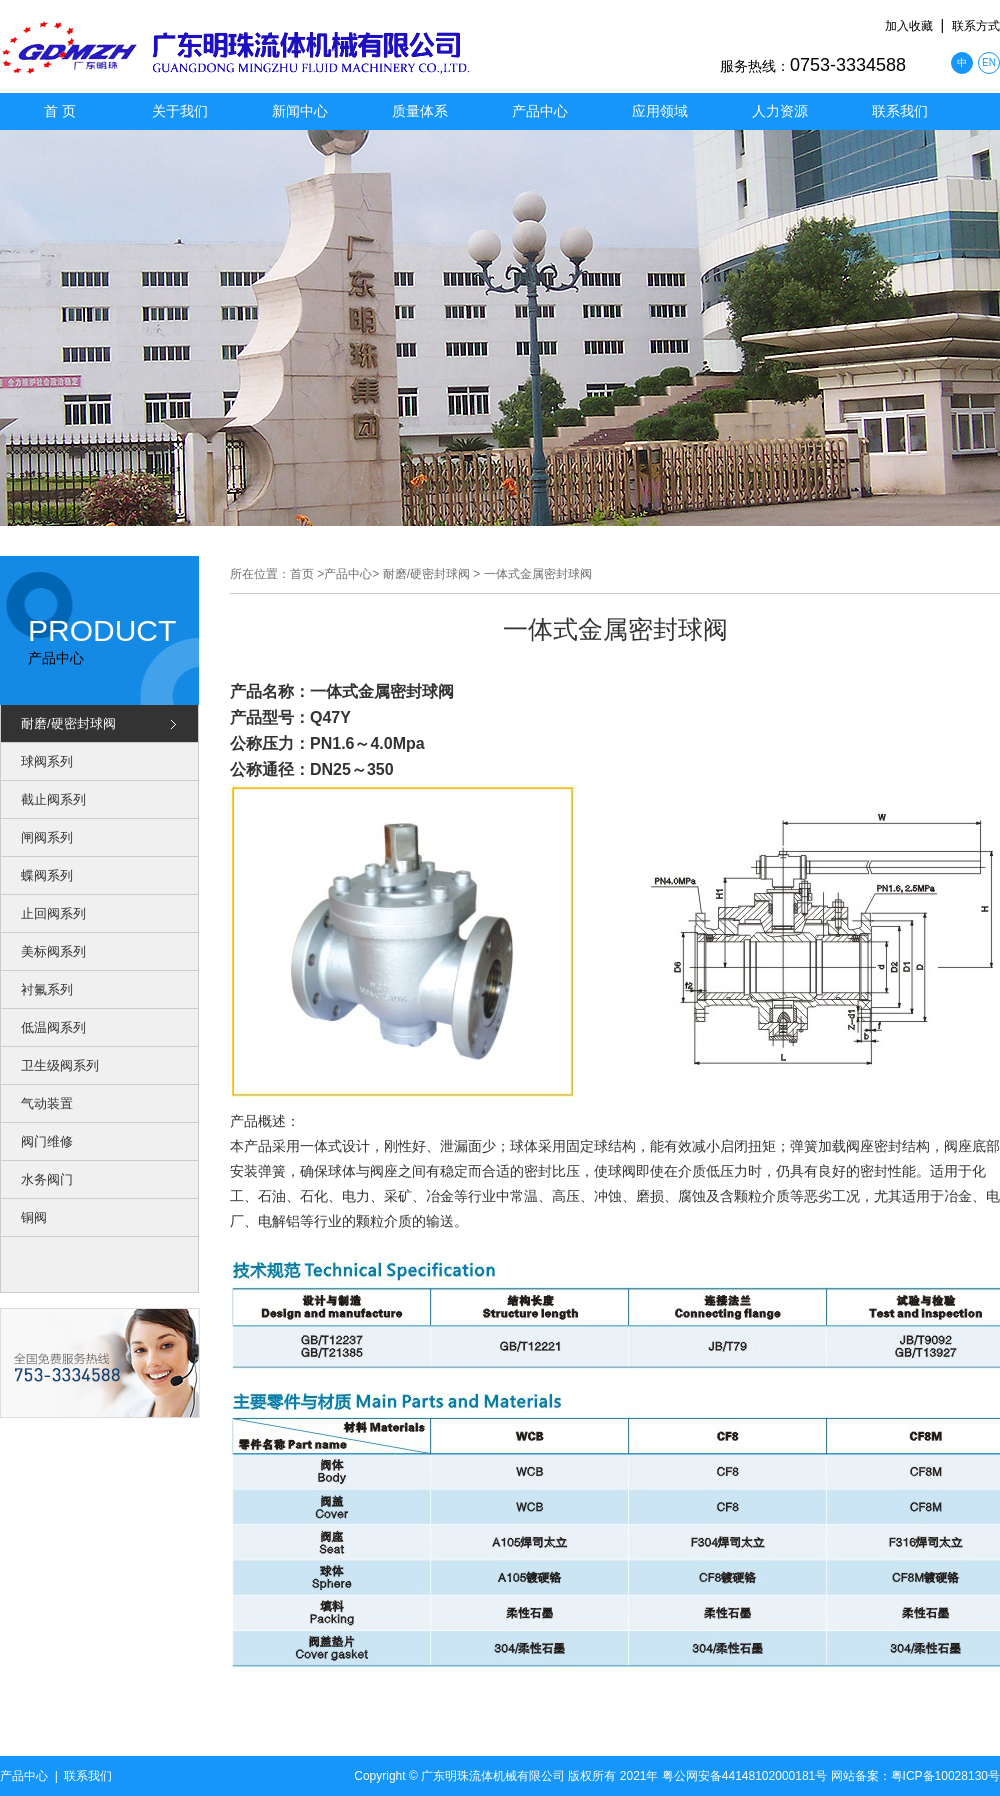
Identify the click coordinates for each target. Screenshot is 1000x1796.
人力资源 (780, 111)
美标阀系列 (53, 951)
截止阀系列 (53, 799)
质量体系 (420, 111)
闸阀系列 (47, 837)
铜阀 (34, 1217)
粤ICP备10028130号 (945, 1776)
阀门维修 (47, 1141)
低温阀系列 (53, 1027)
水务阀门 (47, 1179)
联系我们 (900, 111)
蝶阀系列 (47, 875)
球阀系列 (47, 761)
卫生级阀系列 (60, 1065)
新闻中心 (300, 111)
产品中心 (540, 111)
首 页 (60, 111)
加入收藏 (909, 26)
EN (989, 62)
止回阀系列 (53, 913)
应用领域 (660, 111)
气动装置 (47, 1103)
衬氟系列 (47, 989)
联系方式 (976, 26)
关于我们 (180, 111)
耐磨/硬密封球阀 (68, 723)
